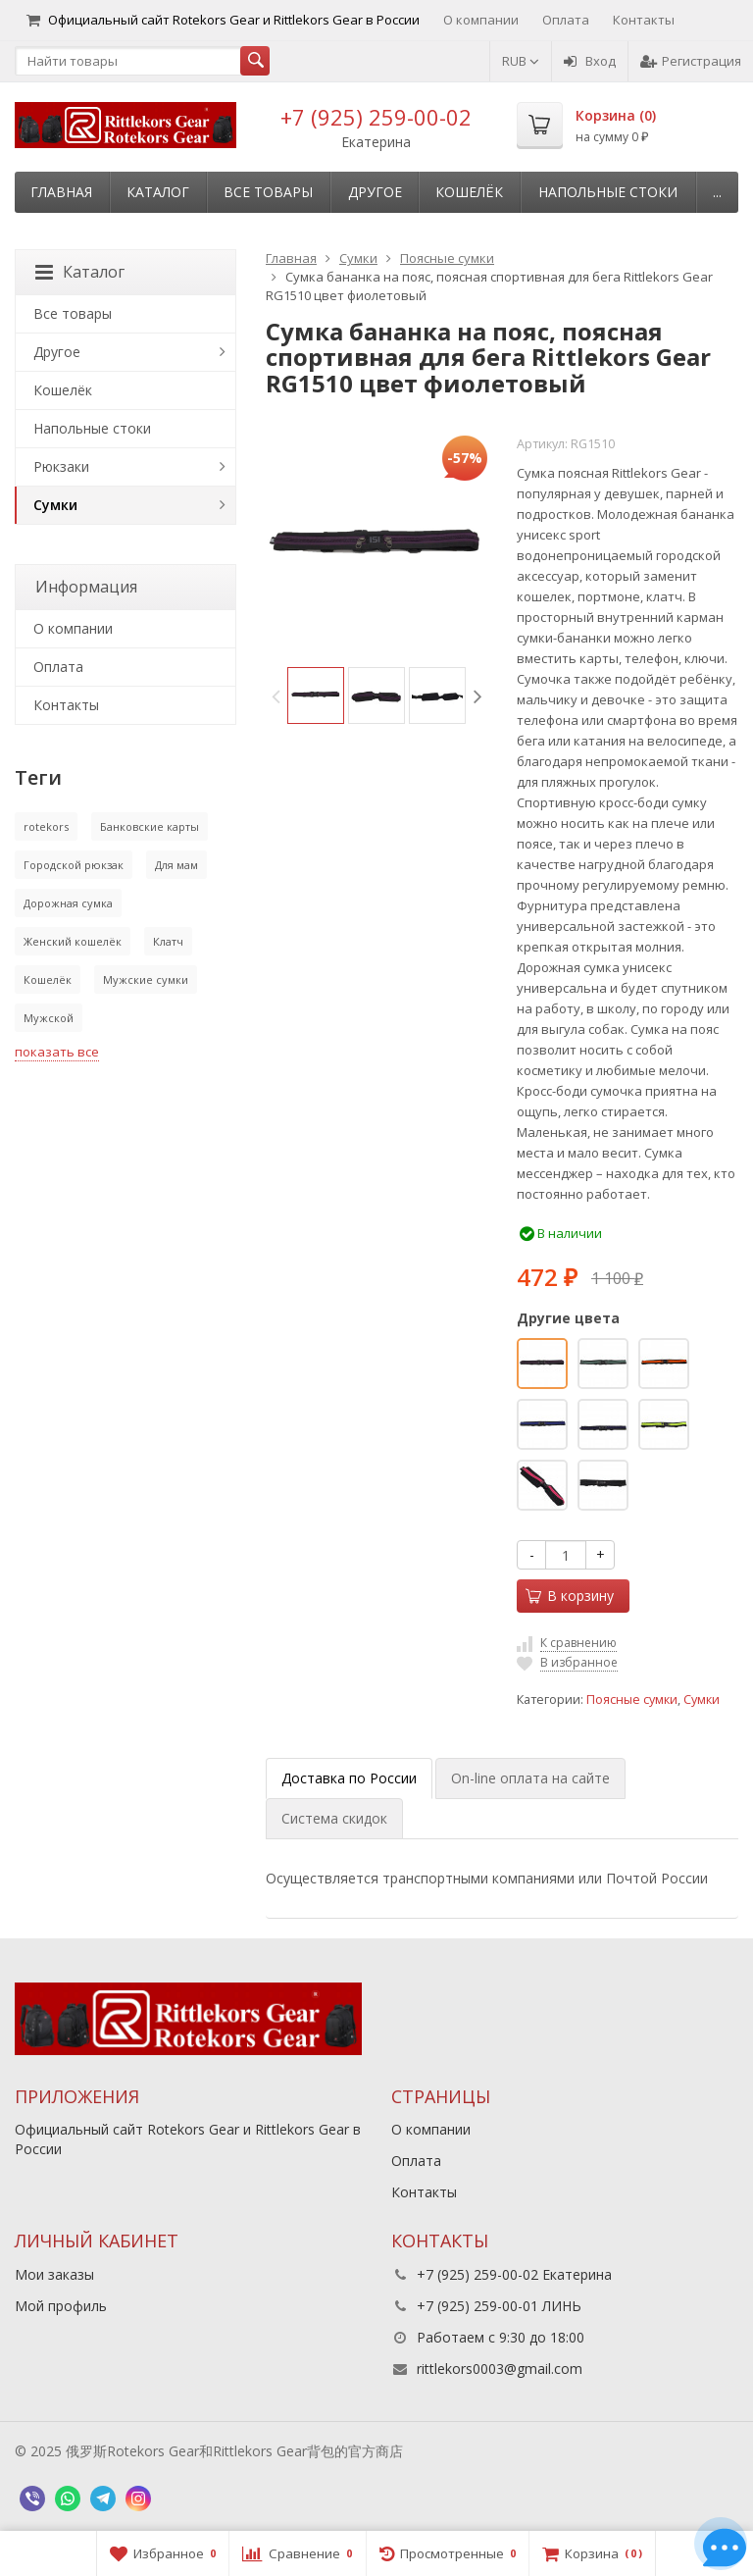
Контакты (644, 19)
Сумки (701, 1699)
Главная (61, 191)
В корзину (570, 1595)
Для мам (176, 864)
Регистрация (690, 61)
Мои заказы (54, 2274)
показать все (57, 1051)
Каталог (157, 191)
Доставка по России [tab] (349, 1778)
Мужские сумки (145, 979)
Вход (590, 61)
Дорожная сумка (68, 903)
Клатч (168, 941)
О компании (481, 19)
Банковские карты (149, 826)
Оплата (565, 19)
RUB (520, 61)
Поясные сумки (632, 1699)
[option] (315, 695)
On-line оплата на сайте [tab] (530, 1778)
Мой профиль (61, 2305)
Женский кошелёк (73, 941)
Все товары (268, 191)
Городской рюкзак (74, 864)
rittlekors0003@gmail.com (499, 2368)
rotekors (46, 826)
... (717, 191)
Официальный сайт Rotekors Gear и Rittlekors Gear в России (223, 19)
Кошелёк (469, 191)
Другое (375, 191)
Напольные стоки (608, 191)
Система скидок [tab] (334, 1818)
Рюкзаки (61, 466)
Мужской (49, 1017)
